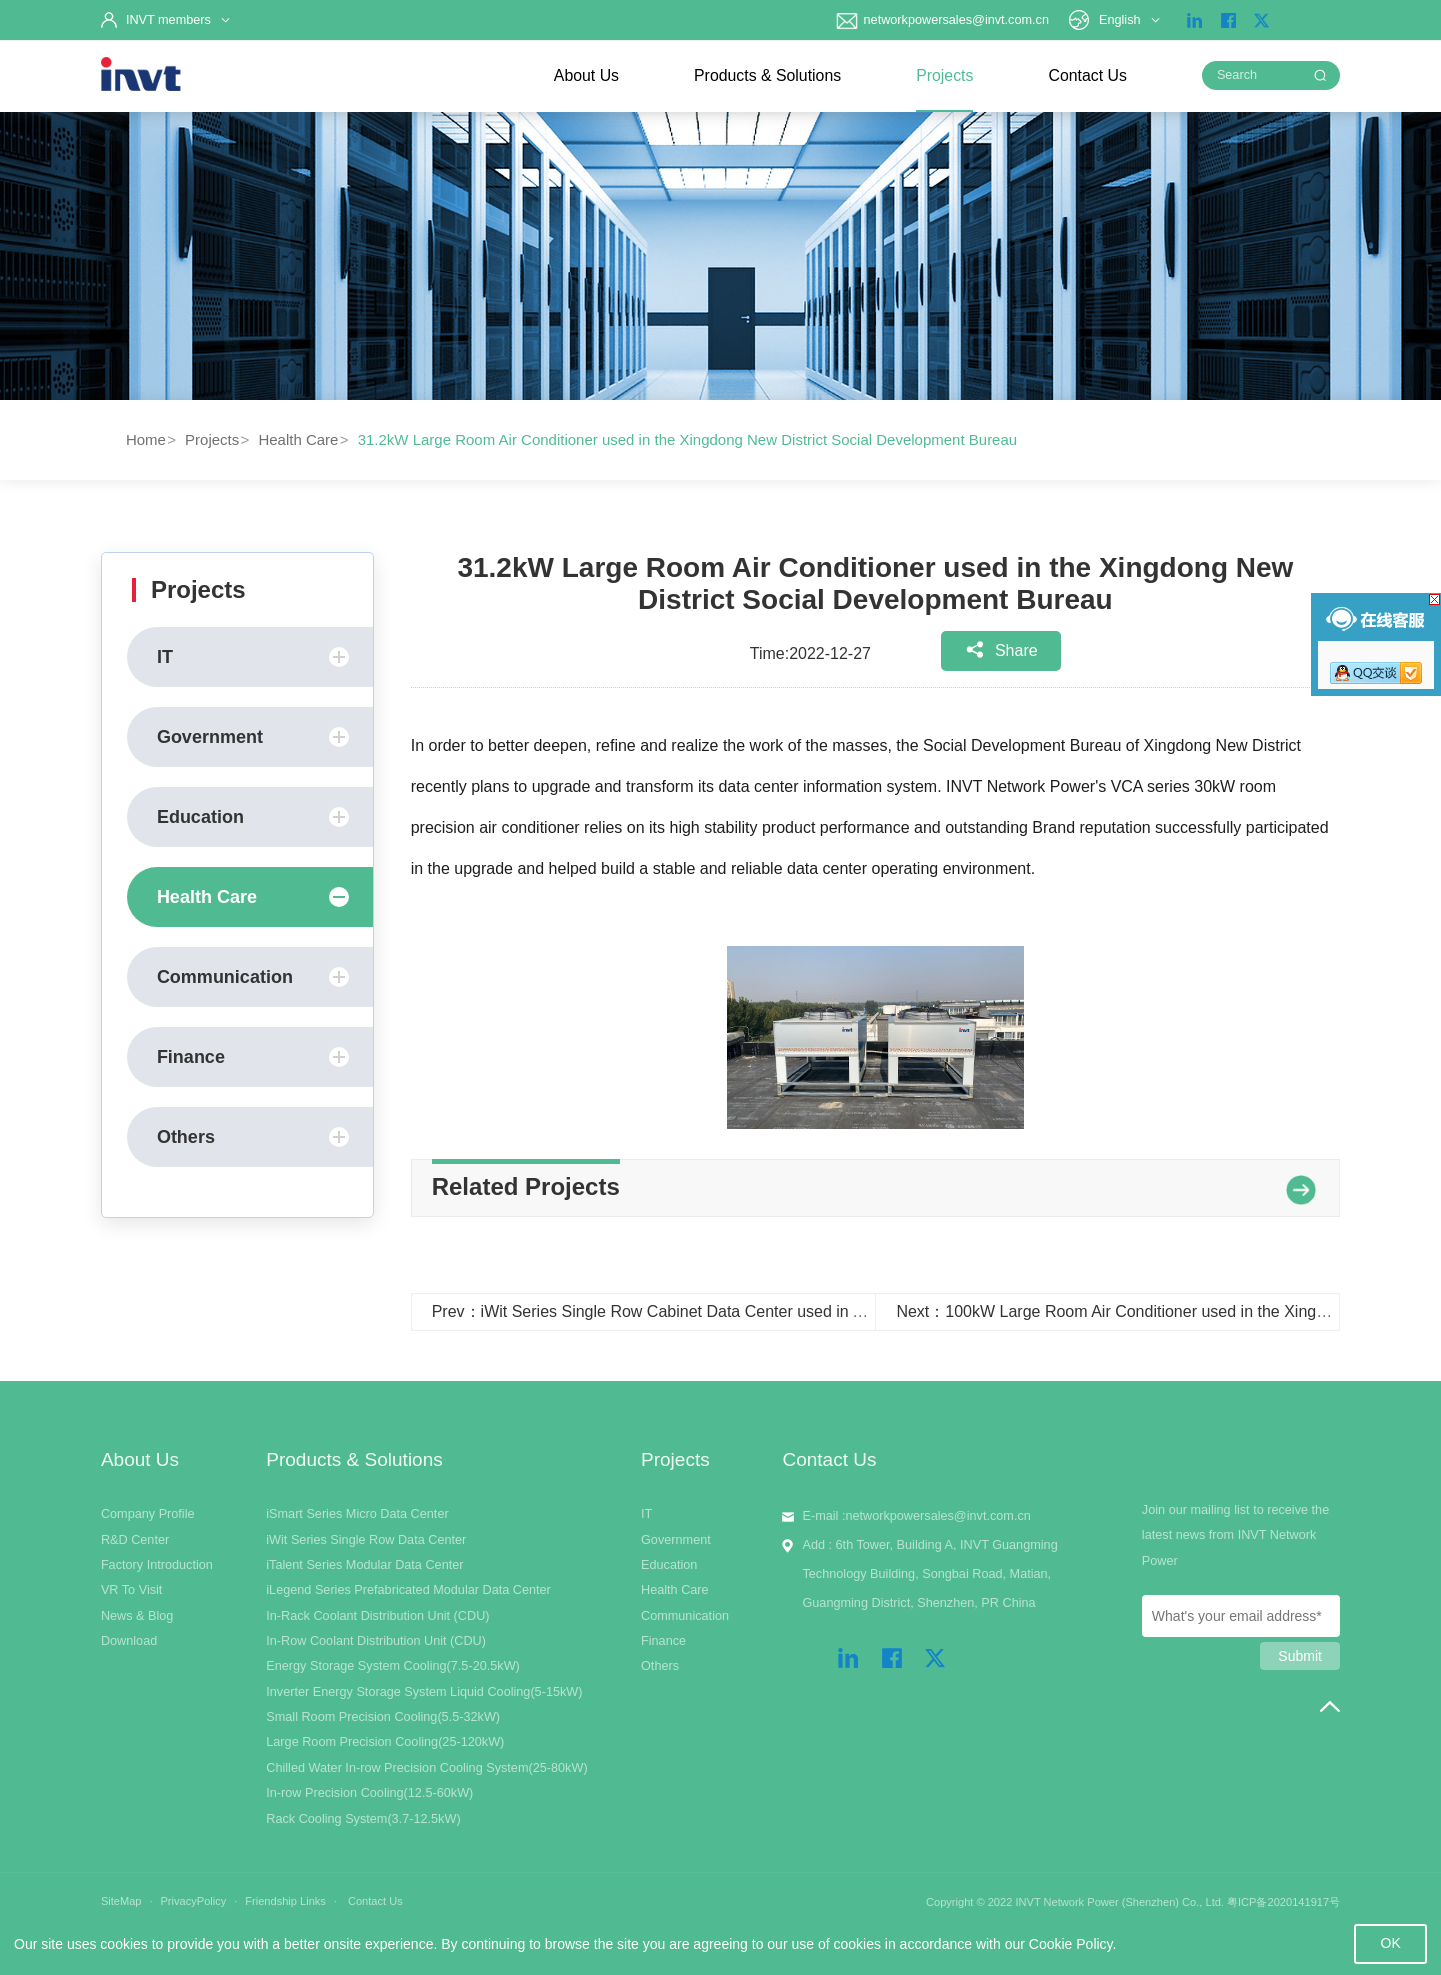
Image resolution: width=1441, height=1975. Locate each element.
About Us (586, 75)
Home (146, 439)
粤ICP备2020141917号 (1283, 1902)
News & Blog (137, 1616)
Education (253, 817)
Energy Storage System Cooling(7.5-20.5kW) (393, 1666)
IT (253, 657)
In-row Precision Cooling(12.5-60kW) (369, 1793)
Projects (944, 75)
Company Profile (148, 1514)
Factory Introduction (157, 1565)
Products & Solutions (767, 75)
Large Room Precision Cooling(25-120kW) (385, 1742)
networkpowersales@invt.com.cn (941, 20)
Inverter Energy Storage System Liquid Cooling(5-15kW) (424, 1692)
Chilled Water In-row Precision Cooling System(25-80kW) (426, 1768)
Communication (253, 977)
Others (253, 1137)
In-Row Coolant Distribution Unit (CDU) (376, 1641)
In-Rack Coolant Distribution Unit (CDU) (377, 1616)
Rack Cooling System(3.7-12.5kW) (363, 1819)
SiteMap (121, 1901)
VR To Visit (132, 1590)
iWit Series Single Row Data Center (366, 1540)
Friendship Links (285, 1901)
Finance (253, 1057)
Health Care (298, 439)
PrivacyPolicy (193, 1901)
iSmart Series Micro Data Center (357, 1514)
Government (253, 737)
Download (129, 1641)
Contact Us (1087, 75)
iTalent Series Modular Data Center (364, 1565)
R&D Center (135, 1540)
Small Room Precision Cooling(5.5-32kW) (383, 1717)
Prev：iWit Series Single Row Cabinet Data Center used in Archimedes (684, 1311)
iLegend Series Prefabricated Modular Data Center (408, 1590)
